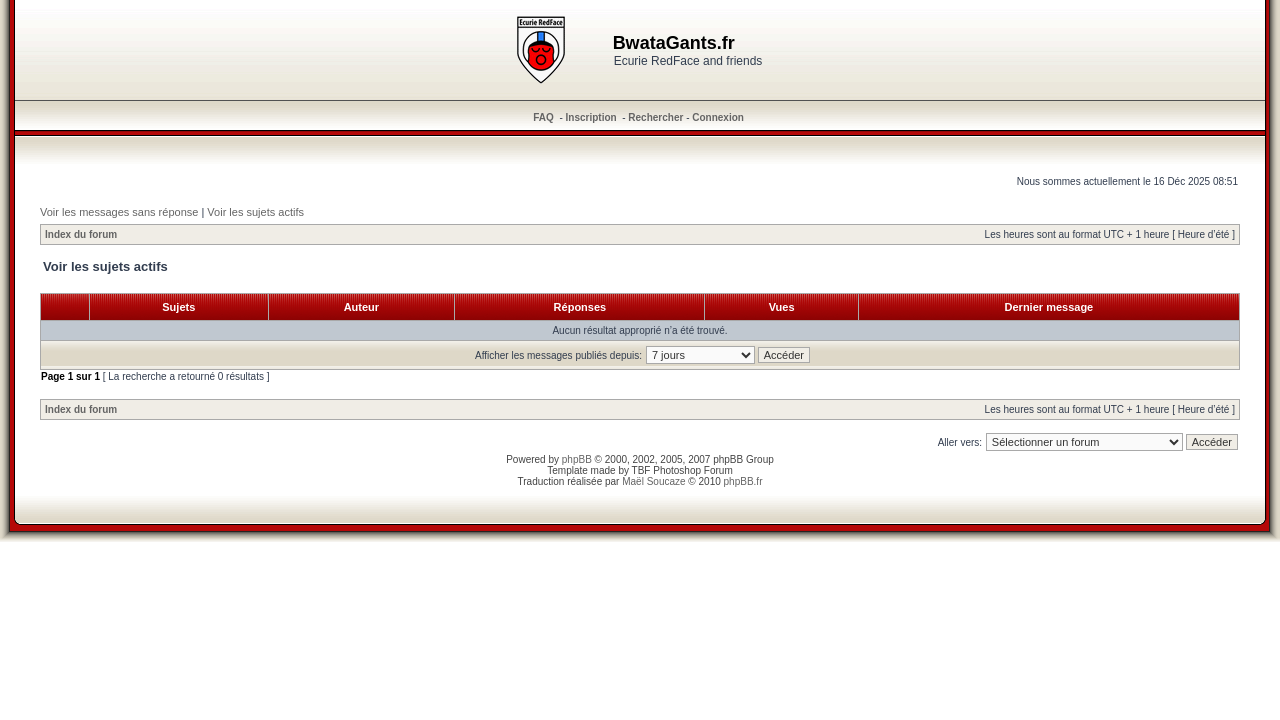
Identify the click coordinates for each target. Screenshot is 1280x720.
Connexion (718, 117)
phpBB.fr (743, 481)
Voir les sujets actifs (255, 212)
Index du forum (81, 234)
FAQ (543, 117)
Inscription (591, 117)
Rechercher (655, 117)
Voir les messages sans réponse (119, 212)
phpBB (577, 459)
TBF (641, 470)
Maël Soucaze (653, 481)
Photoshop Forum (693, 470)
